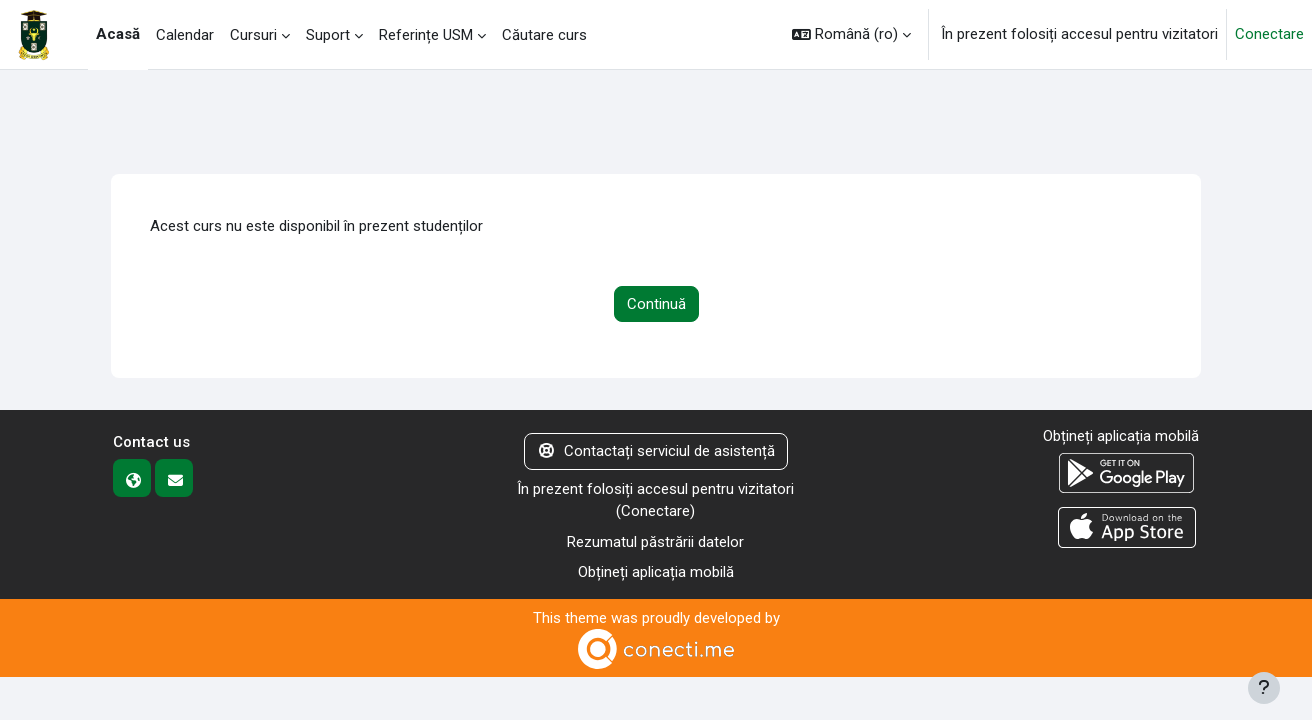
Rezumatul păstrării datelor (655, 542)
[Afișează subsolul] (1264, 688)
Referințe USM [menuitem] (426, 35)
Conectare (1269, 34)
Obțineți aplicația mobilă (656, 572)
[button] (851, 34)
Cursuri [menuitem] (253, 35)
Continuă (656, 304)
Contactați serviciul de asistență (656, 451)
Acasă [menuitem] (118, 34)
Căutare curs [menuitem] (544, 35)
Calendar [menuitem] (185, 35)
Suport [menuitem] (328, 35)
